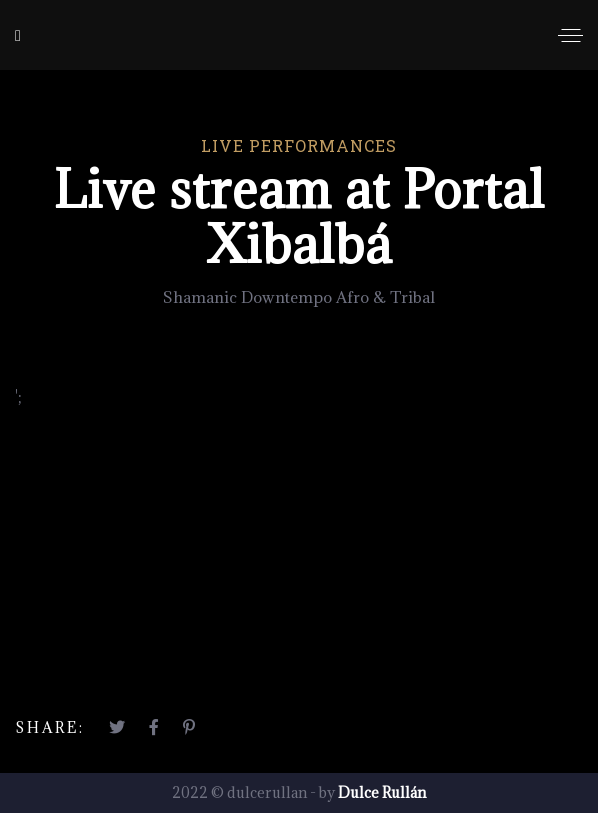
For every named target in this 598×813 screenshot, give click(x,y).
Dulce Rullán (382, 792)
